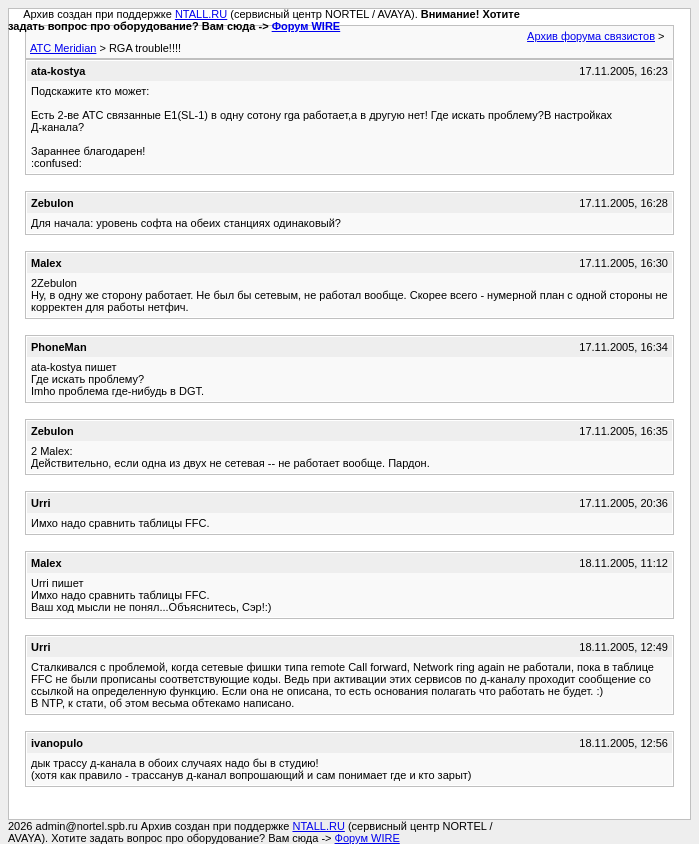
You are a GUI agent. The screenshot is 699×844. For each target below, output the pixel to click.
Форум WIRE (306, 26)
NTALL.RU (201, 14)
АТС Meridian (63, 48)
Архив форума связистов (591, 36)
